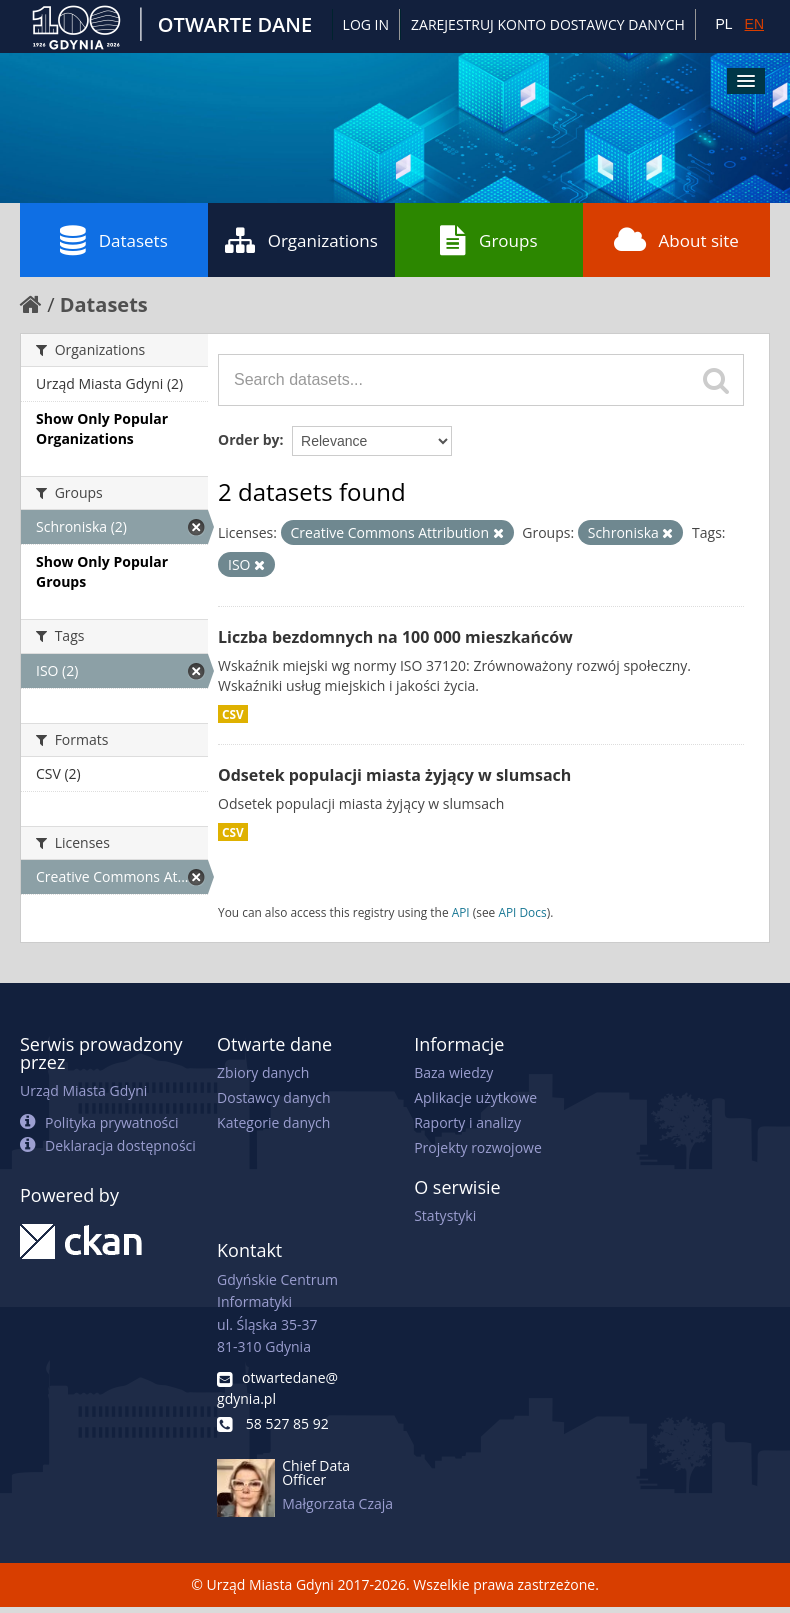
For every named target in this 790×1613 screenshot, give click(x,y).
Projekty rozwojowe (478, 1147)
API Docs (522, 912)
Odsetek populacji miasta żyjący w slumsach (394, 775)
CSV (233, 714)
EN (754, 24)
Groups (488, 240)
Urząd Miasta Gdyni (83, 1090)
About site (676, 240)
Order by (248, 439)
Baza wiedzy (453, 1072)
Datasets (114, 240)
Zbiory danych (263, 1072)
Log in (366, 24)
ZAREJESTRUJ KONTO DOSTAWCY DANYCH (548, 24)
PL (723, 24)
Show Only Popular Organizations (102, 428)
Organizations (301, 240)
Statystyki (445, 1215)
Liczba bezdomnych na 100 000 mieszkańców (395, 637)
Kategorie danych (273, 1122)
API (461, 912)
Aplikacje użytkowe (475, 1097)
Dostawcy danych (273, 1097)
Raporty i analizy (467, 1122)
